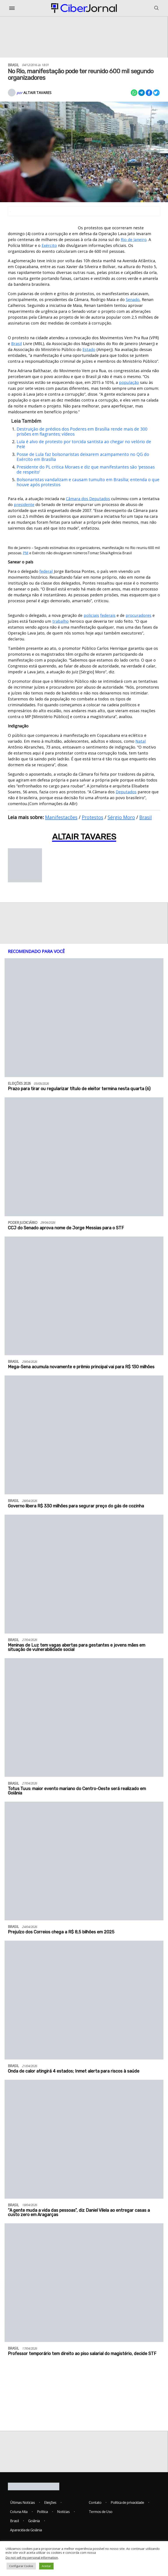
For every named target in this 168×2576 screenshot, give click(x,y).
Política (42, 2511)
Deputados (126, 791)
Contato (95, 2502)
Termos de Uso (100, 2511)
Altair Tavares (37, 92)
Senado (133, 299)
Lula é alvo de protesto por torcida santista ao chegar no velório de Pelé (84, 444)
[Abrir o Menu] (12, 8)
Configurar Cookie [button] (21, 2566)
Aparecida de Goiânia (26, 2530)
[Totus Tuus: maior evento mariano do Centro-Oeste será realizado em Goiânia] (84, 1719)
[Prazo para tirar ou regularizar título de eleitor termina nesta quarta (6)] (84, 1019)
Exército (49, 245)
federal (46, 571)
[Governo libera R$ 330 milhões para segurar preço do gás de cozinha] (84, 1437)
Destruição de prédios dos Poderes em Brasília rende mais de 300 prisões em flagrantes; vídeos (82, 431)
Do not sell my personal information (31, 2557)
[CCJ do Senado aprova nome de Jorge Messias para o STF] (84, 1159)
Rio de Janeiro (134, 239)
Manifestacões (61, 817)
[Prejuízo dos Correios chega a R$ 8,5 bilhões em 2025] (84, 1863)
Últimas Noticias (22, 2502)
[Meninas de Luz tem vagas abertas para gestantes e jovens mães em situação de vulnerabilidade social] (84, 1576)
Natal (140, 741)
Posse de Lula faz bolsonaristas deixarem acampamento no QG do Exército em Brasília (83, 457)
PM (25, 553)
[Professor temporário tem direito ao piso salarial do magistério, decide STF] (84, 2285)
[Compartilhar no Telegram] (141, 92)
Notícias (63, 2511)
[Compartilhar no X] (156, 92)
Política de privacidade (127, 2502)
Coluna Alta (19, 2511)
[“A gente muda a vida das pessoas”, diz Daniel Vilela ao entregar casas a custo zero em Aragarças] (84, 2141)
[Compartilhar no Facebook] (149, 92)
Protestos (92, 817)
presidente (24, 504)
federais (108, 615)
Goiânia (34, 2520)
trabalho (60, 621)
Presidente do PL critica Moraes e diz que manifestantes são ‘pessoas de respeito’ (86, 469)
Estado (88, 349)
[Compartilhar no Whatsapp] (134, 92)
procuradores (138, 615)
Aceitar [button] (46, 2566)
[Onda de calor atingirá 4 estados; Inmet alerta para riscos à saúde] (84, 2002)
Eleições (50, 2502)
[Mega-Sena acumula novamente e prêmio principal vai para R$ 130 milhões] (84, 1298)
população (129, 382)
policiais (91, 615)
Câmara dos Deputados (88, 498)
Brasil (16, 343)
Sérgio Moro (121, 817)
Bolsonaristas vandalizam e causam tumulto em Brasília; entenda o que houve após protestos (88, 482)
